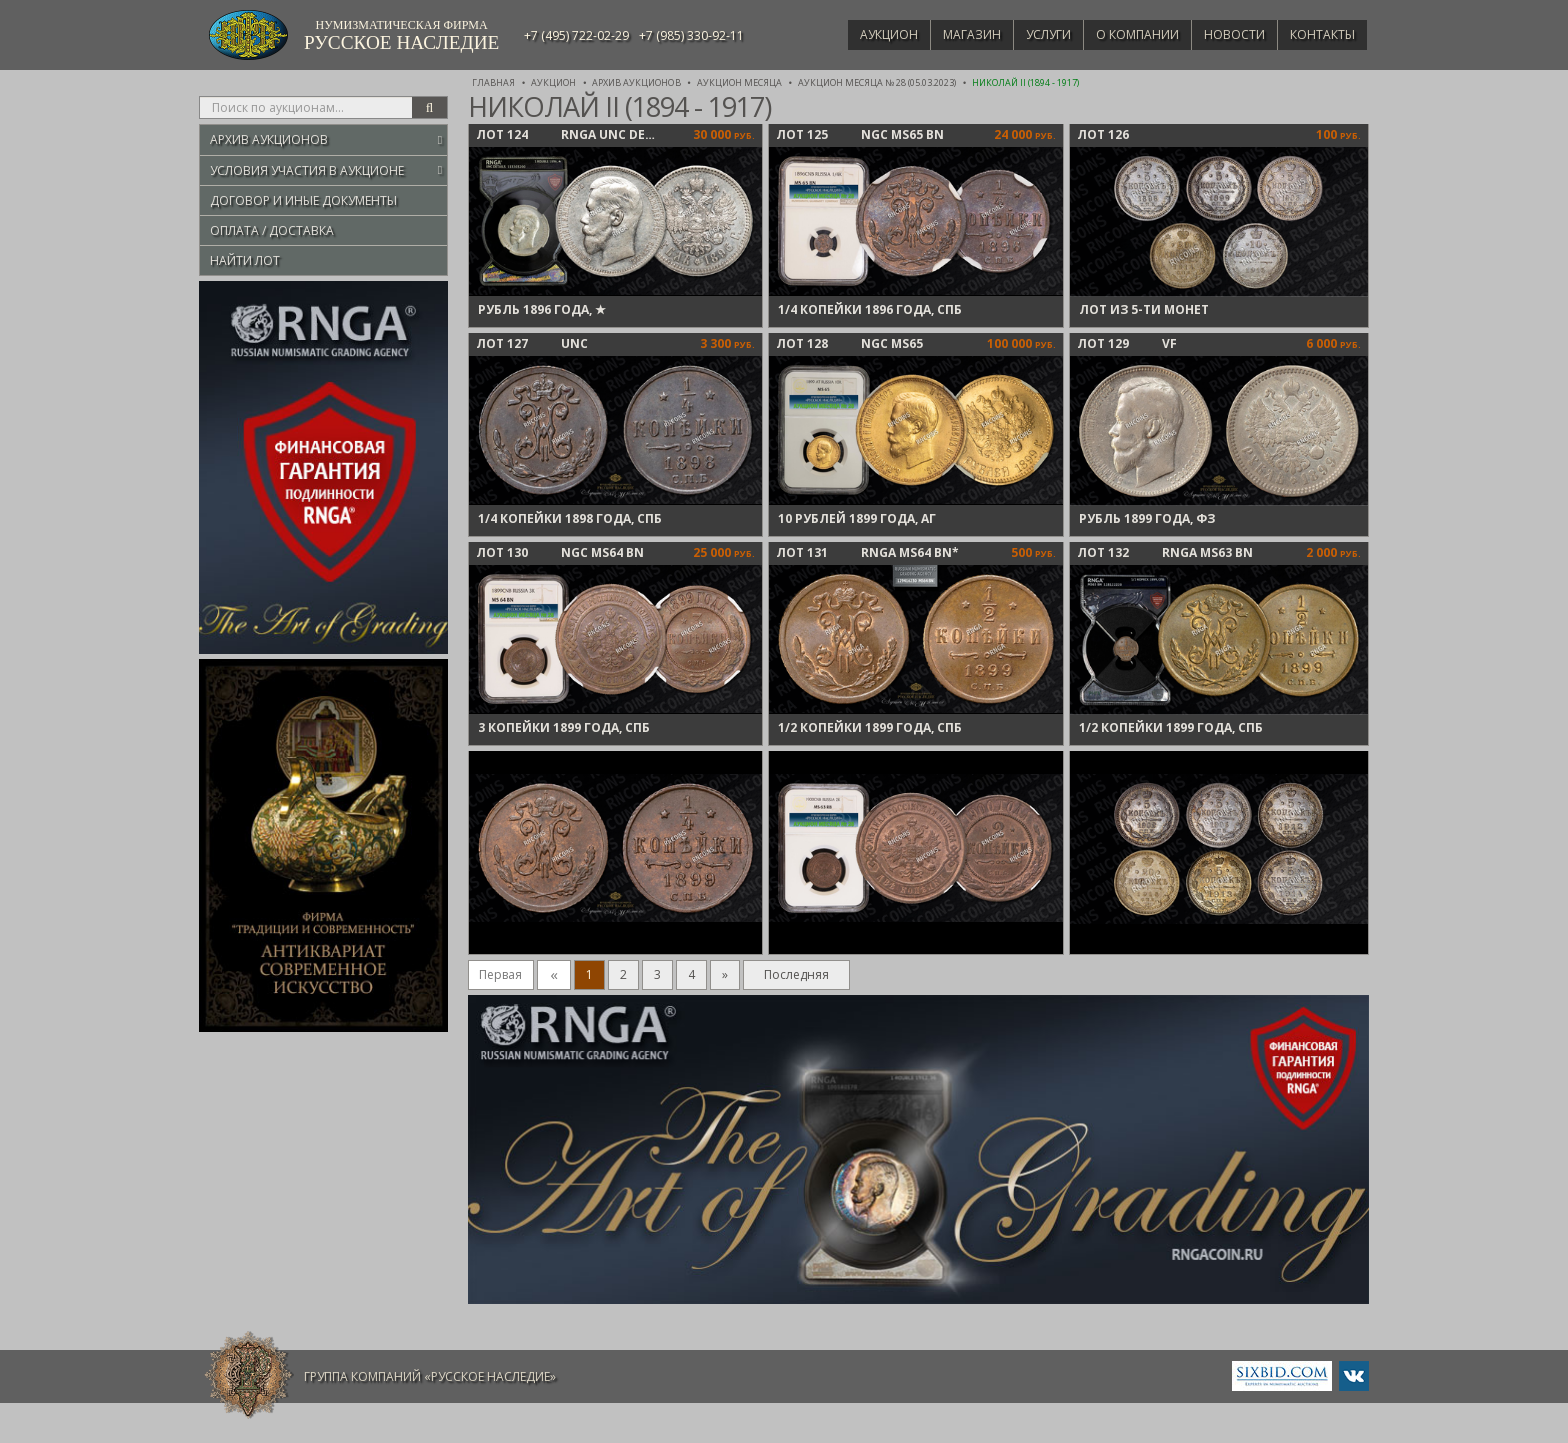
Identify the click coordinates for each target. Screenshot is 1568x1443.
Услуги (1029, 34)
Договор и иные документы (303, 200)
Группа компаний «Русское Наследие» (430, 1376)
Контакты (1319, 34)
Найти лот (245, 260)
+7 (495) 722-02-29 (576, 35)
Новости (1226, 34)
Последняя (796, 974)
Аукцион (860, 34)
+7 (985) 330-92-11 (691, 35)
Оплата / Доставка (272, 230)
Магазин (948, 34)
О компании (1123, 34)
